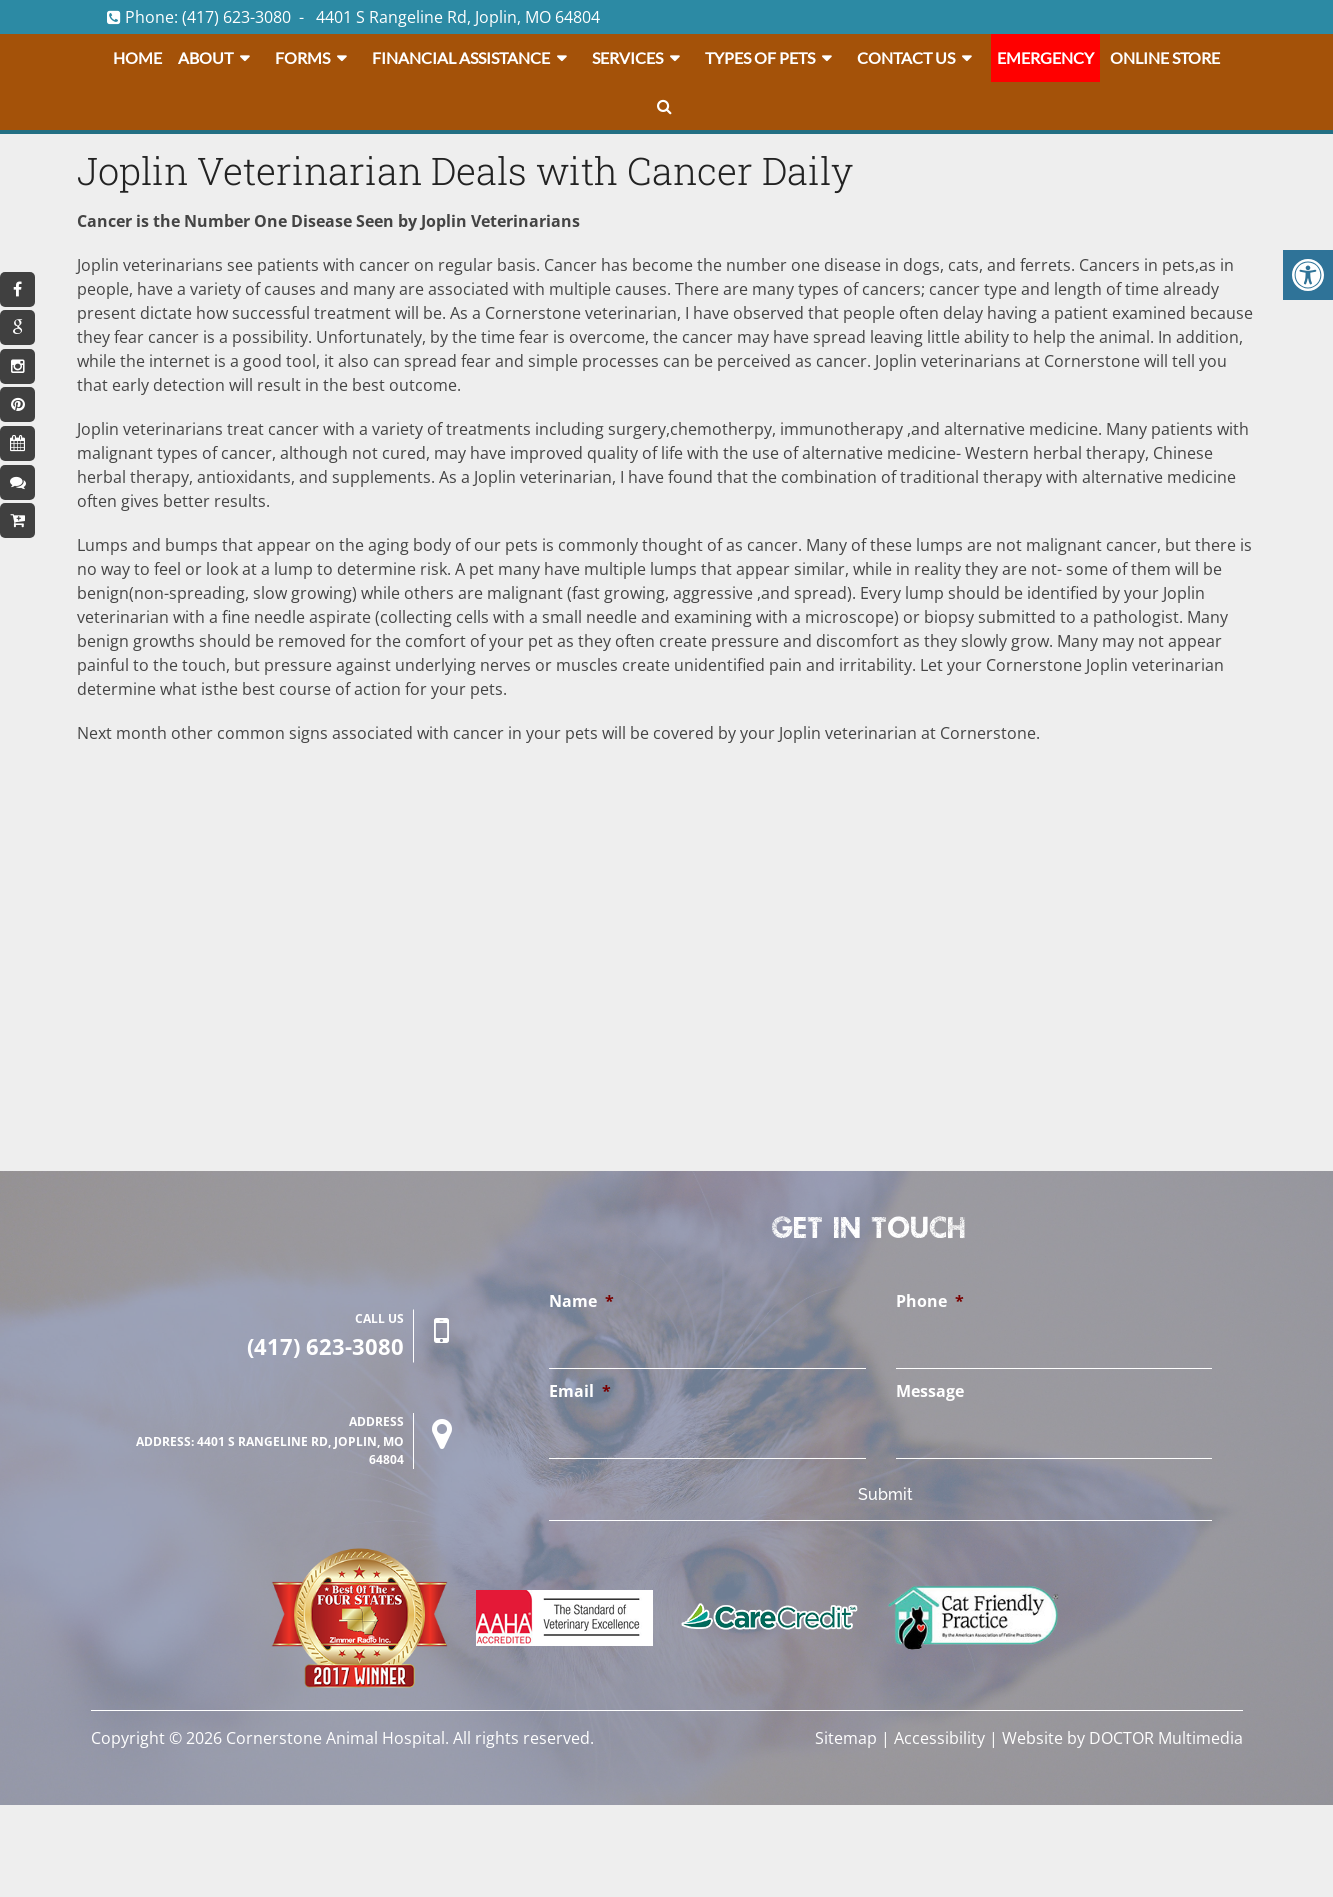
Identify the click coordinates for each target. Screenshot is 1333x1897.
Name (581, 1301)
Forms (302, 57)
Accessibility (939, 1738)
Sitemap (846, 1738)
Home (137, 57)
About (205, 57)
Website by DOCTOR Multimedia (1122, 1738)
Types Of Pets (760, 57)
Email (580, 1391)
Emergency (1045, 57)
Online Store (1165, 57)
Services (627, 57)
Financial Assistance (461, 57)
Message (930, 1391)
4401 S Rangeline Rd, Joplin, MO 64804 (458, 17)
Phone (930, 1301)
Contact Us (906, 57)
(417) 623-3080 (236, 17)
